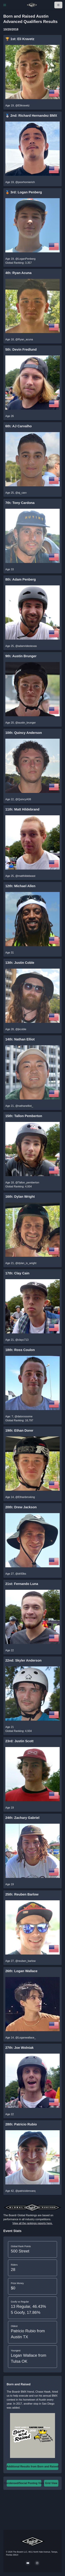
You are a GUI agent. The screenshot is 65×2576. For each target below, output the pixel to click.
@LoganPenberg (25, 258)
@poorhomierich (25, 182)
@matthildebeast (25, 876)
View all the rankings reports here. (32, 2223)
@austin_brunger (25, 722)
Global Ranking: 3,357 (18, 262)
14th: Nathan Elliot (20, 1039)
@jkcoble (20, 1029)
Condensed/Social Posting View (24, 2483)
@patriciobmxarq (25, 2190)
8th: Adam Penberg (20, 579)
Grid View (51, 2483)
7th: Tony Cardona (19, 503)
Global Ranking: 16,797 (19, 1420)
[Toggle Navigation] (4, 5)
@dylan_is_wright (25, 1263)
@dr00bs (20, 1573)
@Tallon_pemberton (27, 1182)
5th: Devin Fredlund (21, 349)
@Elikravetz (22, 105)
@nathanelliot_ (24, 1105)
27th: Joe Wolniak (19, 2047)
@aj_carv (21, 492)
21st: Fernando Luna (21, 1584)
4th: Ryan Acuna (18, 273)
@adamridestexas (26, 646)
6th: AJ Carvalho (18, 426)
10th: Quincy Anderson (23, 733)
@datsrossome (23, 1416)
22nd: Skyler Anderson (23, 1660)
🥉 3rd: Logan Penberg (23, 192)
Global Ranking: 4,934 (18, 1186)
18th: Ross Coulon (20, 1350)
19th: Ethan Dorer (19, 1430)
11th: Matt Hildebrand (22, 809)
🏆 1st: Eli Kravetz (19, 39)
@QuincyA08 (23, 799)
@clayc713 (21, 1339)
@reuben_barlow (25, 1961)
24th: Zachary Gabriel (22, 1818)
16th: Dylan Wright (20, 1196)
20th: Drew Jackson (21, 1507)
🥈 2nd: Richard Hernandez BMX (31, 115)
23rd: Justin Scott (19, 1741)
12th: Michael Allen (20, 886)
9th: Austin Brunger (20, 656)
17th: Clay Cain (17, 1273)
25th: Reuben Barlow (21, 1894)
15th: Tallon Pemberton (23, 1116)
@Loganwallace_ (25, 2037)
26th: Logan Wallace (21, 1971)
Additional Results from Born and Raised (32, 2466)
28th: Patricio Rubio (21, 2124)
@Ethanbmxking (25, 1497)
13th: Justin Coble (19, 962)
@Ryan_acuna (24, 339)
